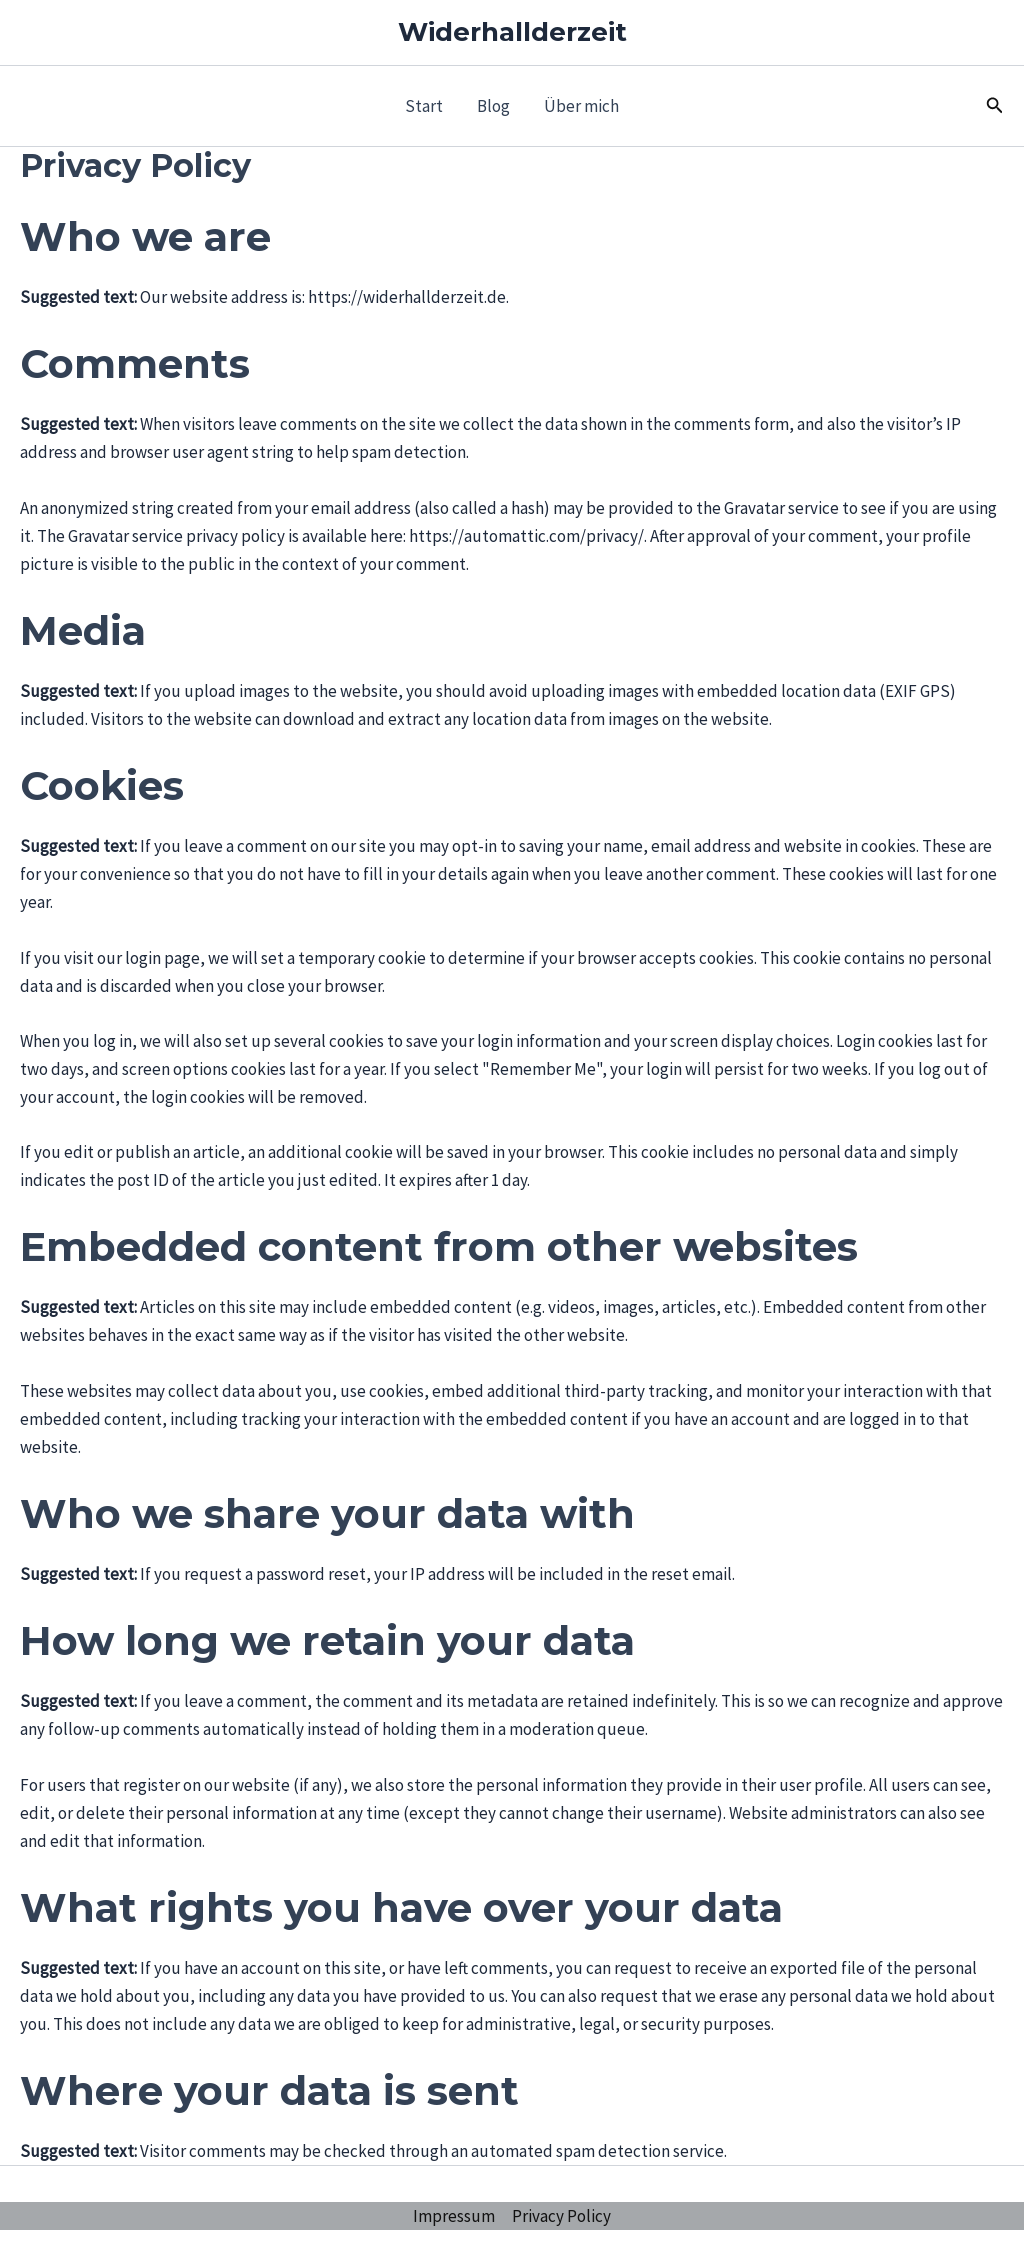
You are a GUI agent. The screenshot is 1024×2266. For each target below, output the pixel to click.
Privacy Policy (561, 2216)
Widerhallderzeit (512, 32)
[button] (995, 106)
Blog (493, 106)
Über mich (581, 106)
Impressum (454, 2216)
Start (424, 106)
